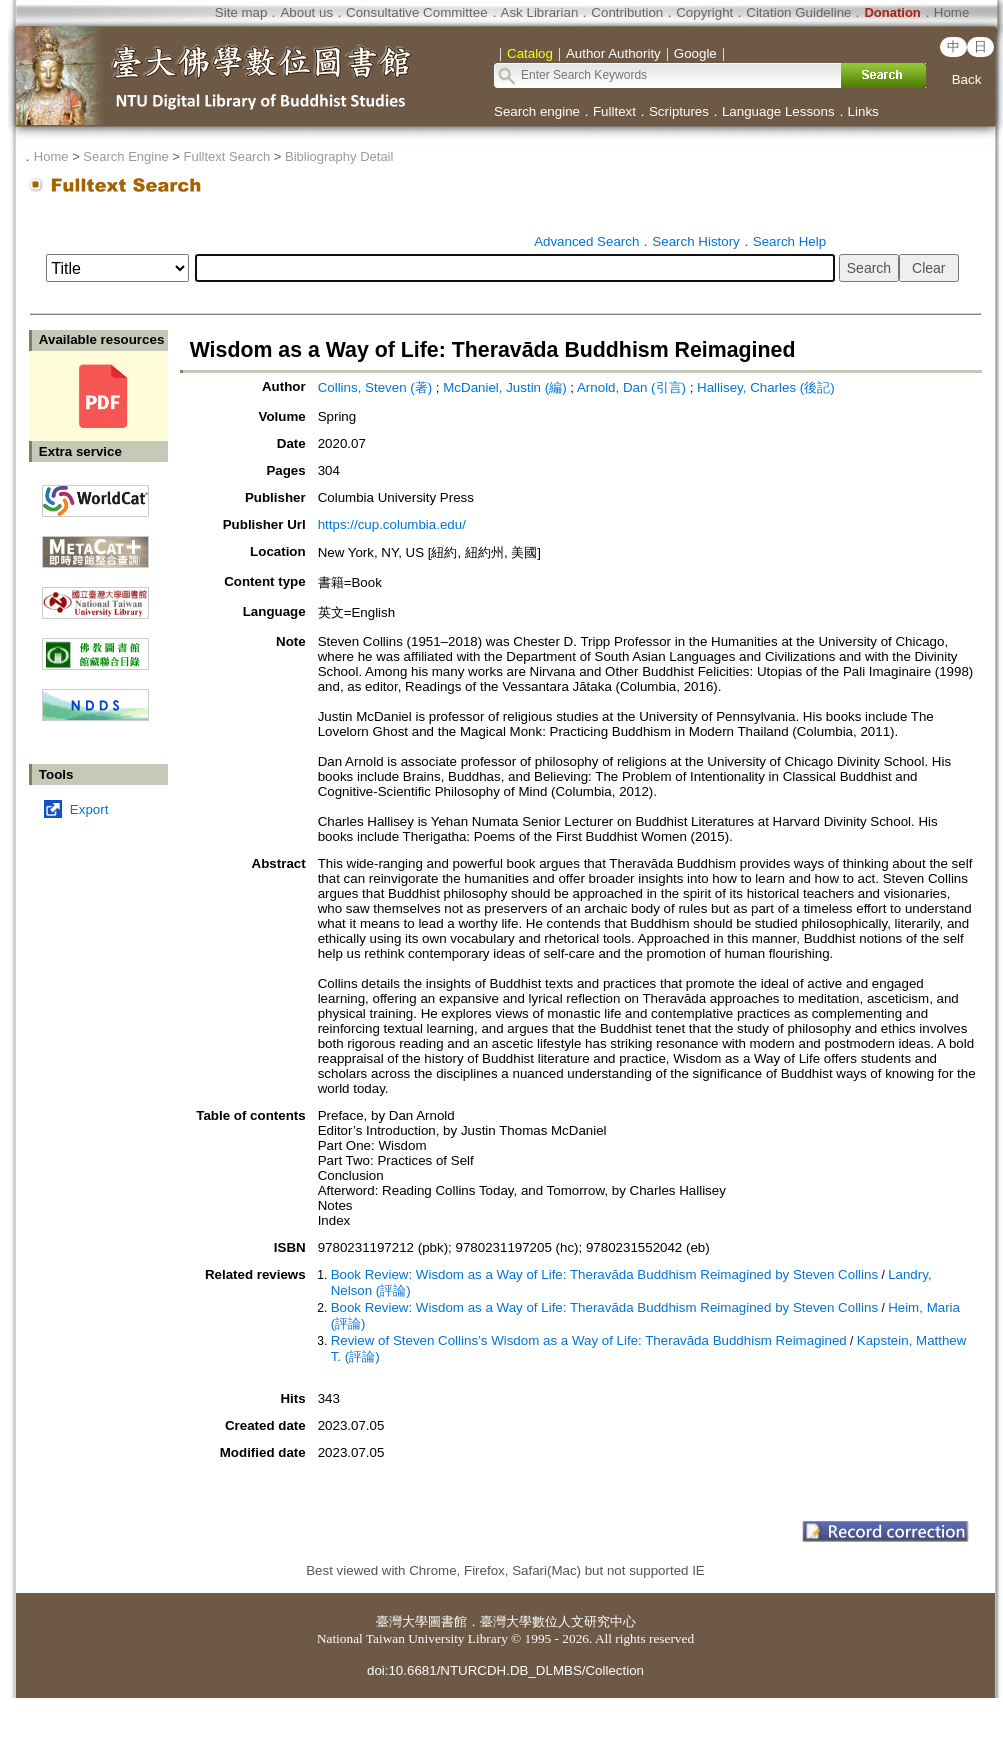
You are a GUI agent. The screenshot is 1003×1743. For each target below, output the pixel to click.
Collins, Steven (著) (375, 387)
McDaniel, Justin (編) (504, 387)
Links (863, 111)
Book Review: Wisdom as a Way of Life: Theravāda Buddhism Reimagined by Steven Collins (604, 1274)
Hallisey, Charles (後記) (766, 387)
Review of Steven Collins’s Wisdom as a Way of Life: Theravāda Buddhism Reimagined (589, 1340)
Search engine (537, 111)
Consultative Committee (416, 12)
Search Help (789, 241)
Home (952, 12)
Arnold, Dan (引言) (631, 387)
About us (306, 12)
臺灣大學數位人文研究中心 (558, 1621)
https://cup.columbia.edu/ (392, 524)
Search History (695, 241)
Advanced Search (586, 241)
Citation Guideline (798, 12)
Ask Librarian (540, 12)
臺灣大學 (402, 1621)
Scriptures (679, 111)
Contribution (627, 12)
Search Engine (125, 156)
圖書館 (447, 1621)
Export (89, 809)
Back (967, 79)
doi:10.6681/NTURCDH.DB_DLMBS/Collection (505, 1670)
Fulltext (614, 111)
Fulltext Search (226, 156)
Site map (241, 12)
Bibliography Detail (339, 156)
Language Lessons (778, 111)
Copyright (704, 12)
